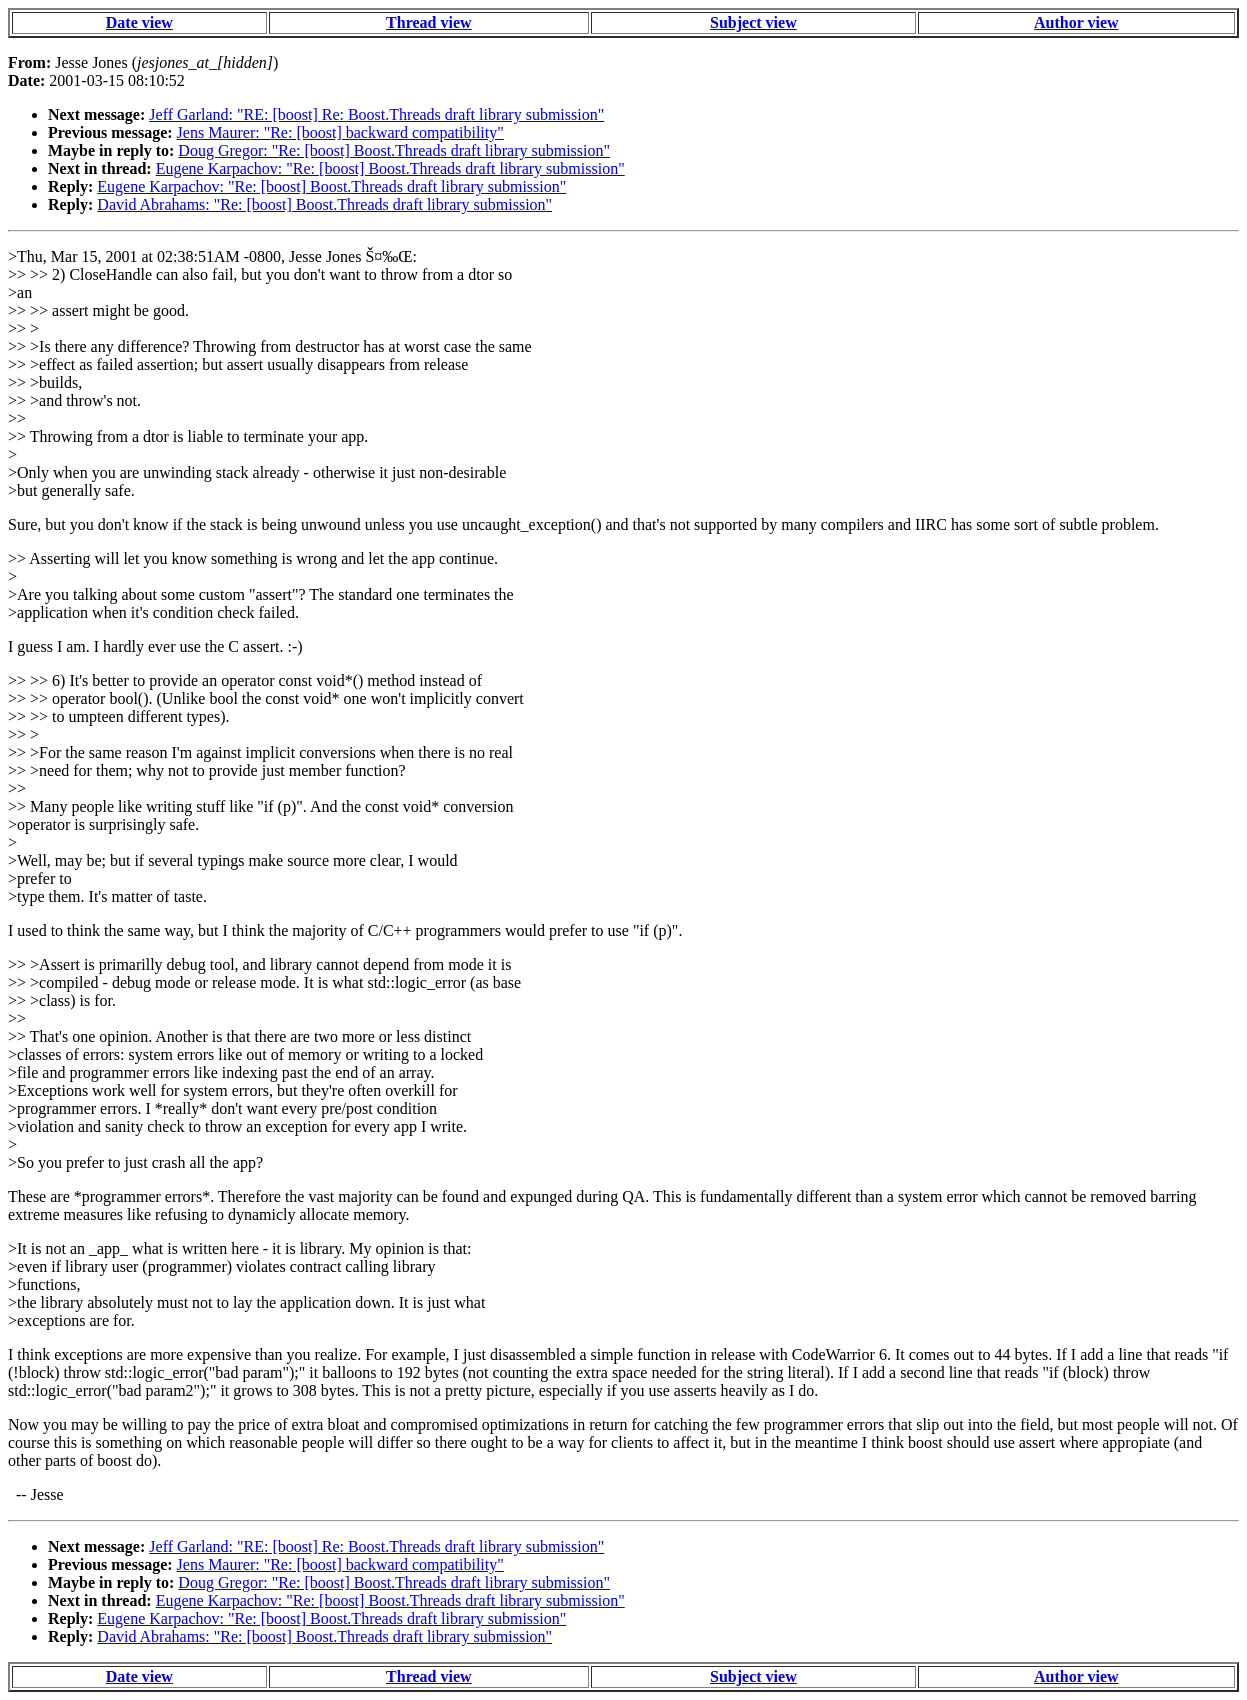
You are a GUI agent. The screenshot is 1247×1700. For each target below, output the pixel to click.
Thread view (428, 22)
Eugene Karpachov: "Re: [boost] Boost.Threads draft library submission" (390, 168)
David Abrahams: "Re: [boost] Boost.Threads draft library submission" (324, 204)
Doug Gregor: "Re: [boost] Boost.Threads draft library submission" (394, 150)
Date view (139, 22)
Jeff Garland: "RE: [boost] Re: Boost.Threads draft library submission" (376, 114)
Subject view (753, 22)
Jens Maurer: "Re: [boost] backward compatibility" (340, 132)
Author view (1076, 22)
